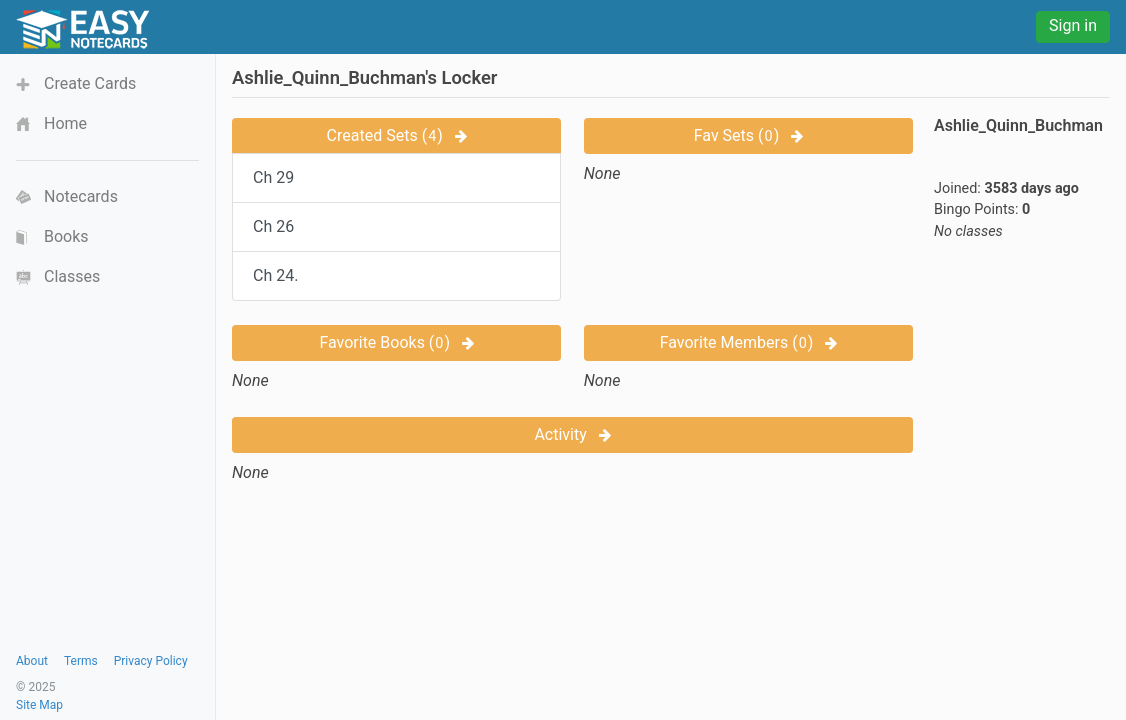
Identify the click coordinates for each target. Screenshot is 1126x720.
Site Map (39, 705)
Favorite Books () (396, 342)
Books (66, 236)
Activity (572, 434)
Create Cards (90, 83)
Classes (72, 276)
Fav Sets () (748, 135)
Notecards (81, 196)
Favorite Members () (749, 342)
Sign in (1073, 25)
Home (65, 123)
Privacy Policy (151, 661)
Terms (81, 661)
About (32, 661)
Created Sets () (397, 135)
